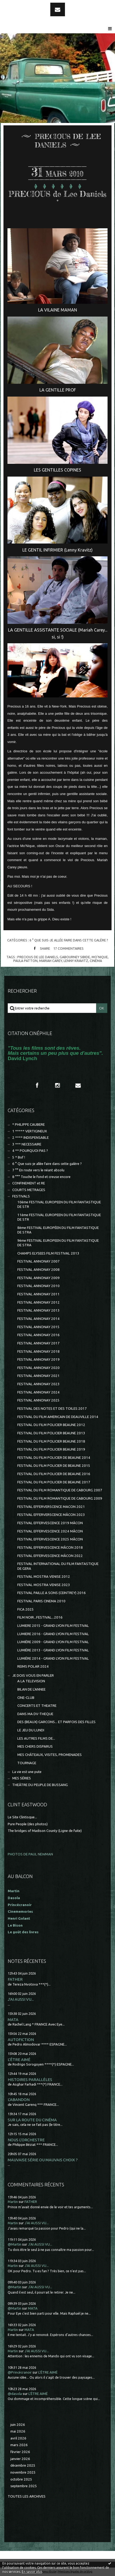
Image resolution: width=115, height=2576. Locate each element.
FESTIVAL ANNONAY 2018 (38, 1351)
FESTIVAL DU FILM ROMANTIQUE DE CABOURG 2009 (59, 1498)
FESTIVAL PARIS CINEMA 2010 (41, 1601)
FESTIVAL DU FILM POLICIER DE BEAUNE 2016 (53, 1474)
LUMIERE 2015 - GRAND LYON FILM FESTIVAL (53, 1626)
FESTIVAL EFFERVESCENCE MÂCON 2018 (50, 1547)
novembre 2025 (23, 2472)
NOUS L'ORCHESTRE (26, 2140)
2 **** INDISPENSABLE (30, 1138)
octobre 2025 (21, 2479)
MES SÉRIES (21, 1778)
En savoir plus (32, 2571)
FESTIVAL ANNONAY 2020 (38, 1368)
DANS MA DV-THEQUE (35, 1714)
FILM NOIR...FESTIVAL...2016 (40, 1617)
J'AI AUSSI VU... (21, 1999)
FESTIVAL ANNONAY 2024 (38, 1392)
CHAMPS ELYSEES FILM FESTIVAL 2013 (48, 1253)
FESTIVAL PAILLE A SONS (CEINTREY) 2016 (51, 1593)
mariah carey (50, 960)
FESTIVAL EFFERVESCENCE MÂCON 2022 (50, 1556)
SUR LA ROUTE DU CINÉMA (32, 2120)
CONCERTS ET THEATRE (36, 1706)
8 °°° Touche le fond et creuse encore (41, 1177)
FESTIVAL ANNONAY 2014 (38, 1319)
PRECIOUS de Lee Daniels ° (57, 198)
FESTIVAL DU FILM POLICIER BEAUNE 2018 (51, 1441)
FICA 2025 (25, 1609)
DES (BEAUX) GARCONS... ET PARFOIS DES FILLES (56, 1722)
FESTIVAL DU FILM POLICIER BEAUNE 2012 (51, 1425)
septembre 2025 (23, 2486)
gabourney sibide (75, 957)
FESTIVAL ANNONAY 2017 (38, 1343)
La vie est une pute (27, 1772)
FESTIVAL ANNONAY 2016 (38, 1335)
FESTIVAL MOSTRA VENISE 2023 (43, 1585)
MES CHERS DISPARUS (35, 1746)
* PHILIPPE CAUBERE (28, 1125)
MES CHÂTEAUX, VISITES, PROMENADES (49, 1755)
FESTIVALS (21, 1196)
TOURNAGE (26, 1763)
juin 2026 (17, 2425)
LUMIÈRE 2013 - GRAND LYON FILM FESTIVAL (53, 1650)
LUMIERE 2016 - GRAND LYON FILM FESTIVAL (53, 1634)
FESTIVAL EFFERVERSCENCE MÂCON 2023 (51, 1515)
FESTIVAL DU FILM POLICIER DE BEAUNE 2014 (53, 1458)
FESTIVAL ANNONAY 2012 (38, 1302)
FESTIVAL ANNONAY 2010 (38, 1286)
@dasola (15, 2394)
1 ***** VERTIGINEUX (29, 1131)
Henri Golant (19, 1918)
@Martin (14, 2244)
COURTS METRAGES (28, 1190)
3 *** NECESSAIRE (26, 1144)
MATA (13, 2019)
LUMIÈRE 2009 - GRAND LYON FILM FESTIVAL (53, 1642)
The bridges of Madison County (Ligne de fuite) (45, 1831)
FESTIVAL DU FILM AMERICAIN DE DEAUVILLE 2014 (57, 1417)
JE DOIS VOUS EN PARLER (33, 1676)
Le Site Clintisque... (22, 1817)
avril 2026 (18, 2438)
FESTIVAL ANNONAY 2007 (38, 1261)
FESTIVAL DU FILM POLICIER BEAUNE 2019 (51, 1449)
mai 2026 (17, 2431)
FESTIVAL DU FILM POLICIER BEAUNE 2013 (51, 1433)
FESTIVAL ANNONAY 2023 (38, 1384)
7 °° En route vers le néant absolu (38, 1170)
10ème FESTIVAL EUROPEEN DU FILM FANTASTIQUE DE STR (59, 1204)
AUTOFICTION (21, 2039)
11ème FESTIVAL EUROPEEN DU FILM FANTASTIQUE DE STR (59, 1217)
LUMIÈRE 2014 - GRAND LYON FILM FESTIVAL (53, 1658)
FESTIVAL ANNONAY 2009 (38, 1278)
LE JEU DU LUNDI (30, 1730)
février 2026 (20, 2452)
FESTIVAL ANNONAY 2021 (38, 1376)
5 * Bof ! (18, 1157)
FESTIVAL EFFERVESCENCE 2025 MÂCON (50, 1539)
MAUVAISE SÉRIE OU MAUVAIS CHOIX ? (43, 2160)
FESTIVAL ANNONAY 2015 (38, 1327)
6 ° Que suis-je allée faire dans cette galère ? (69, 940)
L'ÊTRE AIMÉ (19, 2059)
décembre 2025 (22, 2465)
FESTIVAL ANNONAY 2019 (38, 1359)
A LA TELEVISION (31, 1681)
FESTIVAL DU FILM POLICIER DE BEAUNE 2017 (53, 1482)
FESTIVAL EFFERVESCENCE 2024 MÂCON (50, 1531)
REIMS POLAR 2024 (33, 1666)
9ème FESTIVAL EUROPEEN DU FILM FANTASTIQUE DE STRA (58, 1243)
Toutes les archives (27, 2496)
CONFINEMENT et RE (28, 1183)
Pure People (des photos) (28, 1824)
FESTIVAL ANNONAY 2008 (38, 1270)
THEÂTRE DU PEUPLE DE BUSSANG (40, 1785)
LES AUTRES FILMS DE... (36, 1738)
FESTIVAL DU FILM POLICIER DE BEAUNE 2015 (53, 1466)
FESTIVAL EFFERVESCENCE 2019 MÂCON (50, 1523)
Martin (13, 2202)
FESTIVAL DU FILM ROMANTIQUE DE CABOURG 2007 (59, 1490)
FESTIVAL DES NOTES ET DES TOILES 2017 (52, 1409)
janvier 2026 (20, 2459)
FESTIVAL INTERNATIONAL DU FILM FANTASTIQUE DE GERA (57, 1566)
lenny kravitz (76, 960)
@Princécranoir (20, 2372)
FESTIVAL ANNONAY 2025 (38, 1400)
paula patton (25, 960)
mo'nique (100, 957)
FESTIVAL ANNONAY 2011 (38, 1294)
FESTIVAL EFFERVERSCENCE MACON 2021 (51, 1507)
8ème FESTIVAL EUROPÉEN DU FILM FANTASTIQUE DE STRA (58, 1230)
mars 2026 (19, 2445)
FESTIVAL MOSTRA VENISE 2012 (43, 1577)
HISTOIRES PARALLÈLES (30, 2079)
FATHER (15, 1979)
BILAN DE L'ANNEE (31, 1689)
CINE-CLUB (25, 1698)
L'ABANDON (19, 2099)
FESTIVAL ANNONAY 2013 (38, 1310)
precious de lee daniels (37, 957)
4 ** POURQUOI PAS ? (30, 1151)
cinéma (96, 960)
